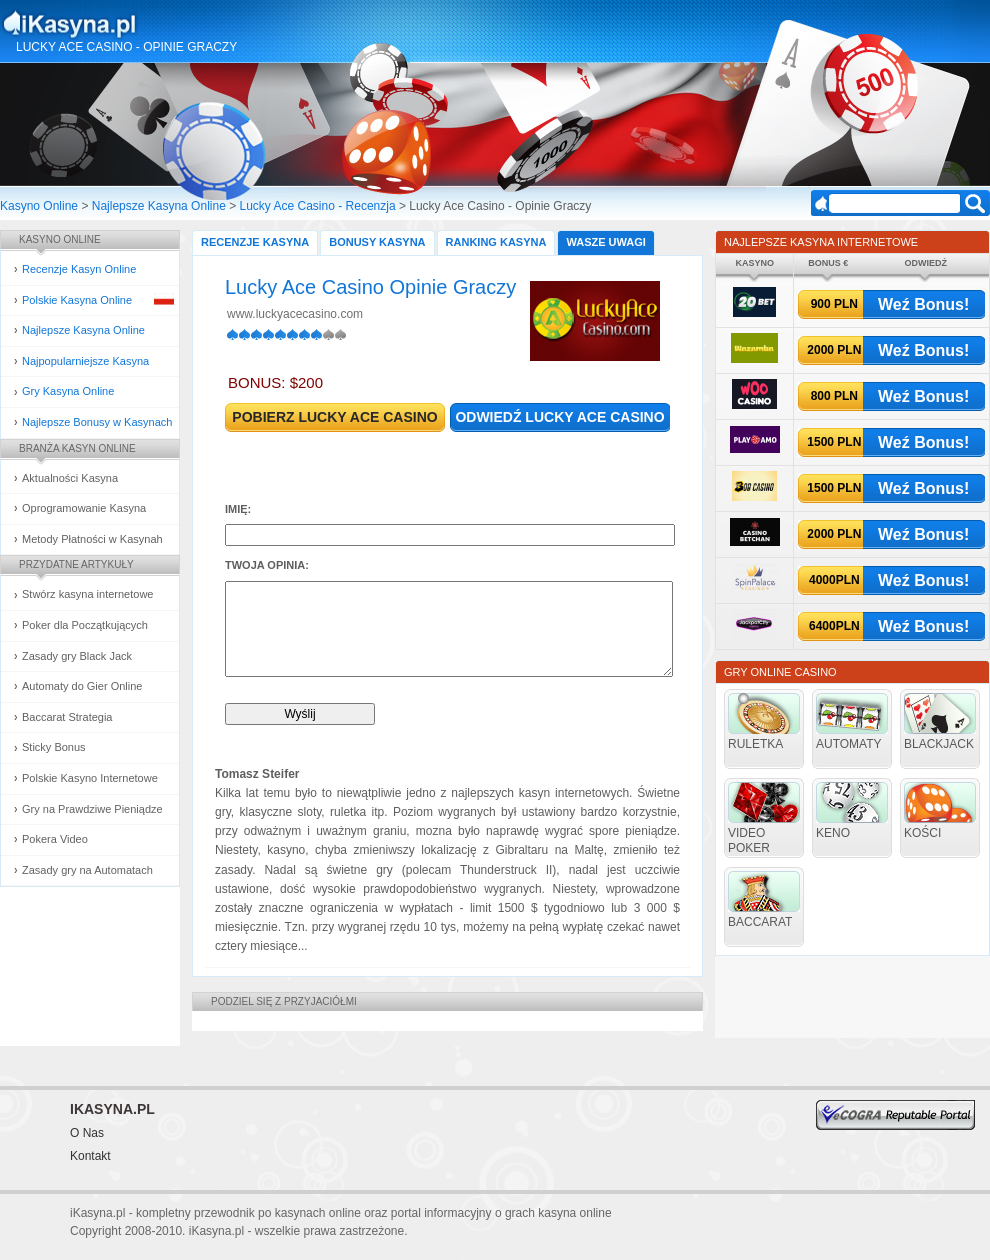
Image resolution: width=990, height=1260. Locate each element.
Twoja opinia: (267, 565)
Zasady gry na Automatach (87, 870)
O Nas (87, 1133)
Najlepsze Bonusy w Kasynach (97, 422)
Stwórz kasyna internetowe (87, 594)
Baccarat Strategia (67, 717)
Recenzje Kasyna (255, 242)
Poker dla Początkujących (85, 625)
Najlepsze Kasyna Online (159, 206)
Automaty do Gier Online (82, 686)
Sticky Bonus (54, 747)
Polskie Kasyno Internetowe (90, 778)
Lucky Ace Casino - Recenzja (318, 206)
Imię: (238, 509)
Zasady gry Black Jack (77, 656)
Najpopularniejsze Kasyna (85, 361)
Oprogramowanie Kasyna (84, 508)
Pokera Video (55, 839)
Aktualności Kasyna (70, 478)
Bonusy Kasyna (377, 242)
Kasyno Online (39, 206)
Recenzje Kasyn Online (79, 269)
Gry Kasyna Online (68, 391)
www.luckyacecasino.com (295, 314)
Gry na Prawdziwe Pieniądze (92, 809)
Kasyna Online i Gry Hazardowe (148, 24)
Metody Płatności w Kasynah (92, 539)
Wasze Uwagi (605, 242)
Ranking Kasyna (496, 242)
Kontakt (90, 1156)
